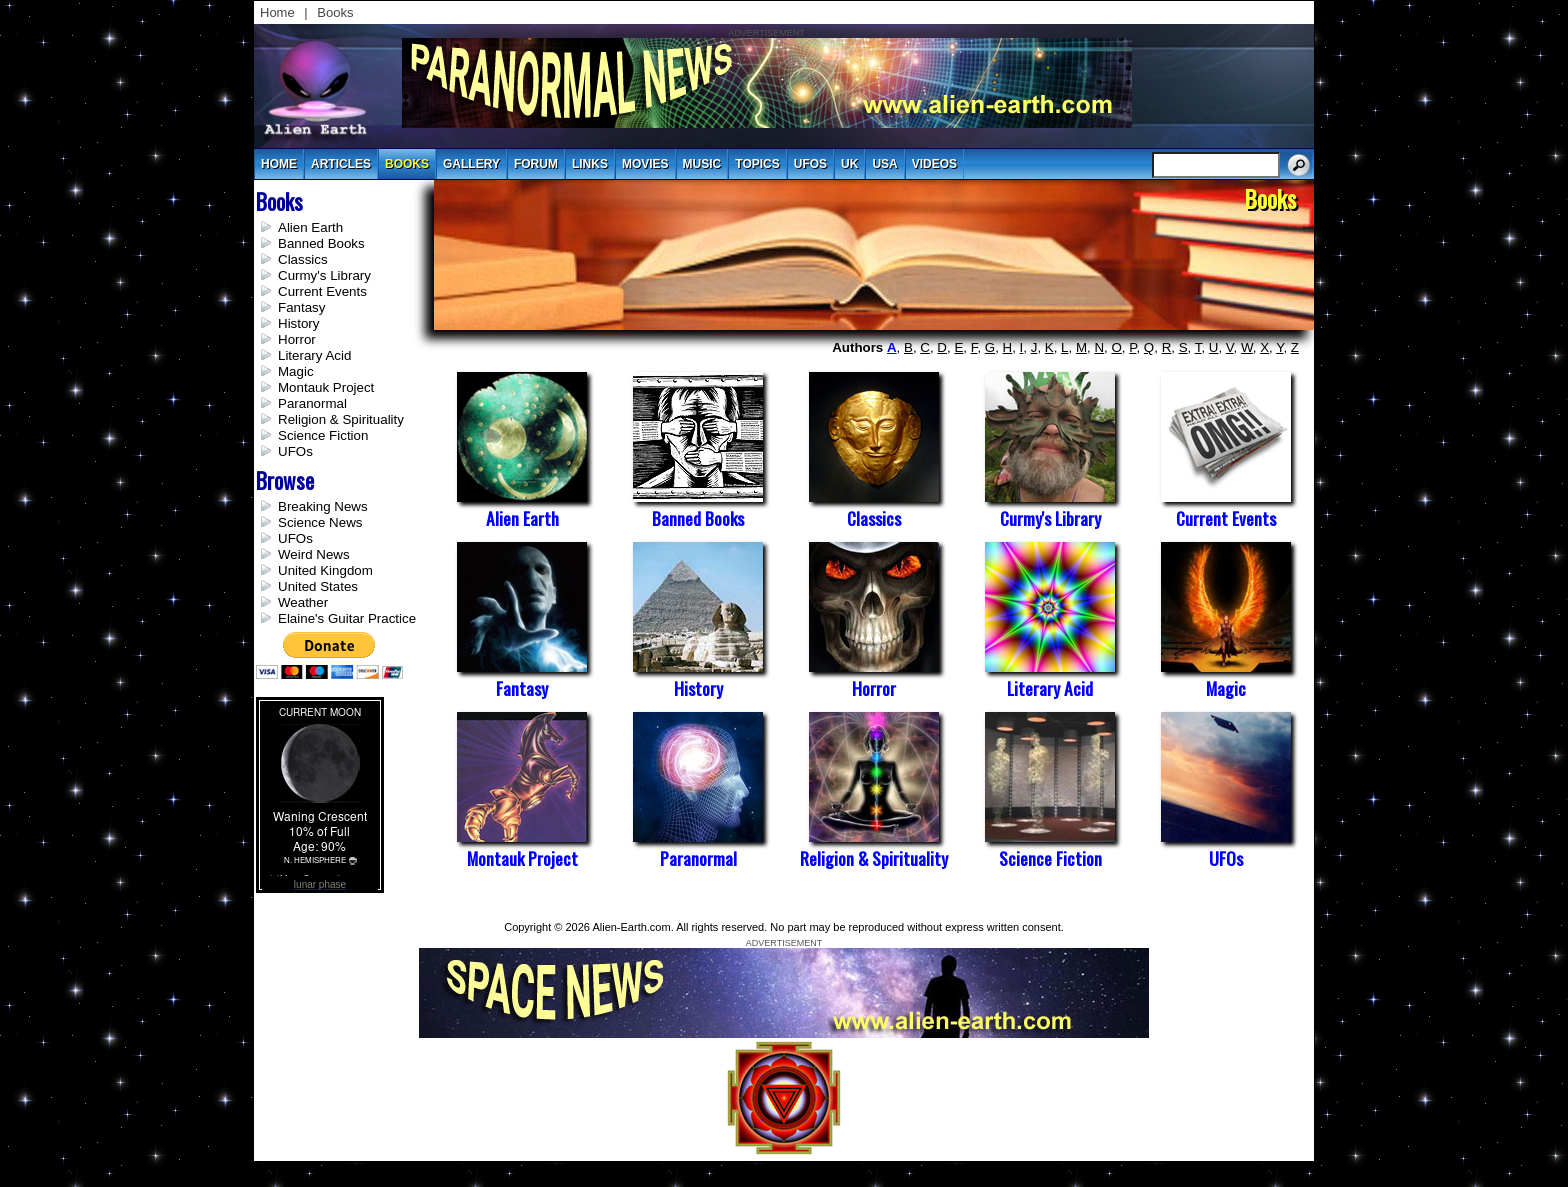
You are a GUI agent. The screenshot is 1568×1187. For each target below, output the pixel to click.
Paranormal (312, 403)
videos (934, 164)
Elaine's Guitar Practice (347, 618)
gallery (471, 164)
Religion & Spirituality (341, 419)
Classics (303, 259)
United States (318, 586)
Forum (536, 164)
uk (849, 164)
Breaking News (323, 506)
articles (341, 164)
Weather (303, 602)
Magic (296, 371)
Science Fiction (323, 435)
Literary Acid (314, 355)
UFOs (810, 164)
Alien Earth (310, 227)
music (702, 164)
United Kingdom (325, 570)
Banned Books (321, 243)
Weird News (314, 554)
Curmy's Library (324, 275)
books (407, 164)
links (590, 164)
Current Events (322, 291)
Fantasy (301, 307)
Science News (320, 522)
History (298, 323)
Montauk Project (326, 387)
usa (884, 164)
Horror (297, 339)
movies (645, 164)
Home (277, 12)
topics (757, 164)
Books (335, 12)
